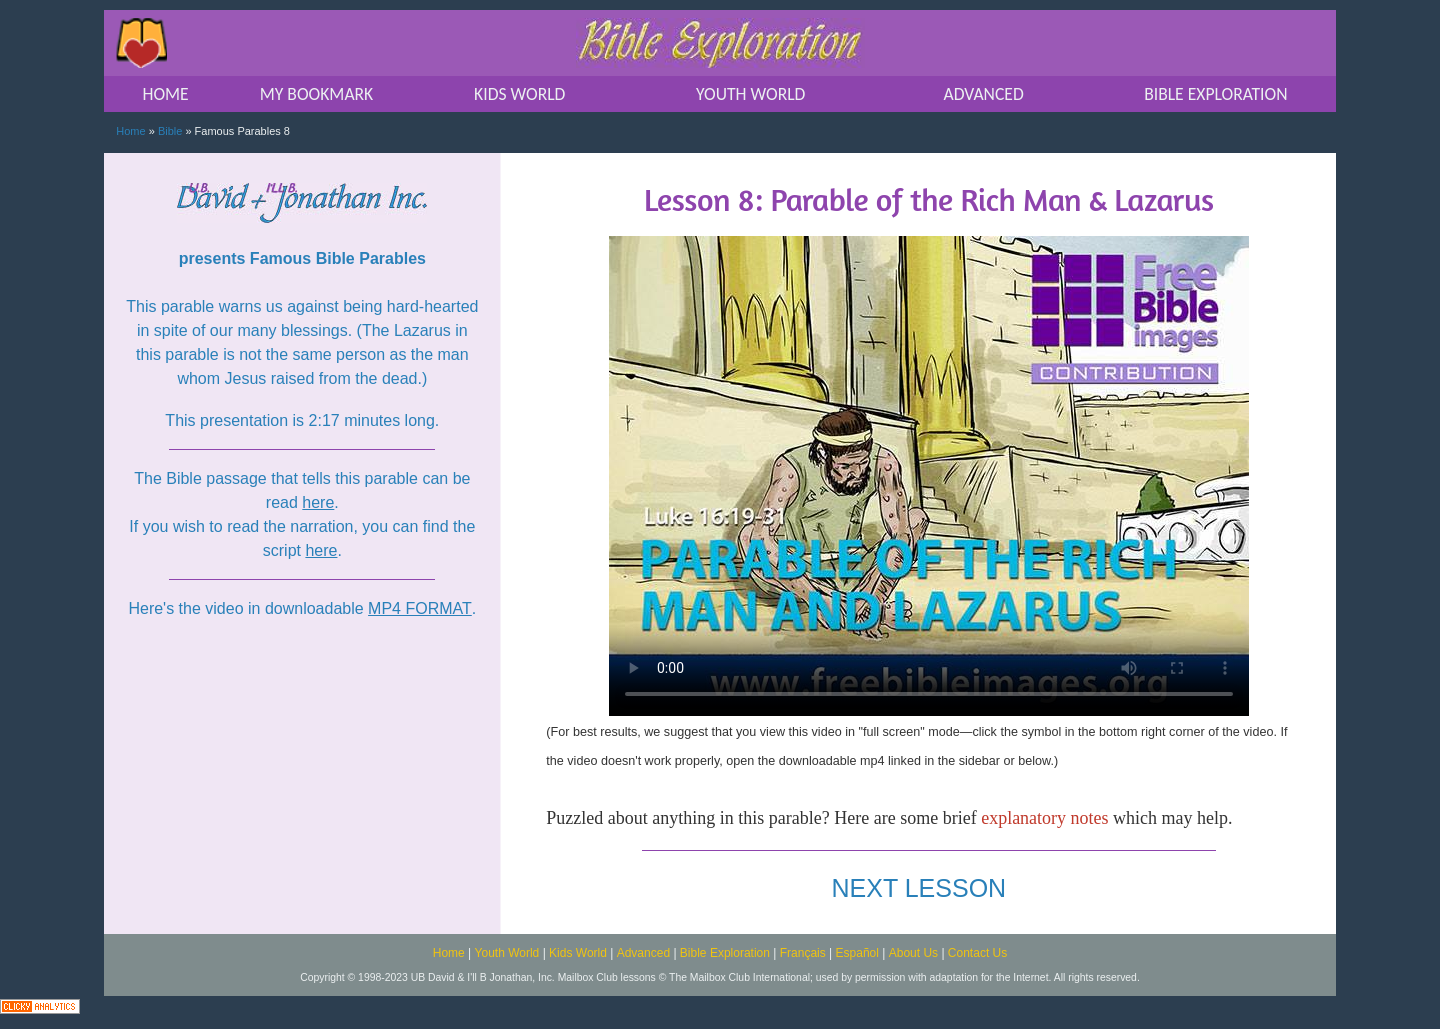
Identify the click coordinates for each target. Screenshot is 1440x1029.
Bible (170, 131)
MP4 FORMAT (420, 608)
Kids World (578, 953)
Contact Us (977, 953)
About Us (913, 953)
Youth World (507, 953)
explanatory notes (1044, 818)
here (318, 502)
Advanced (643, 953)
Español (857, 953)
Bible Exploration (725, 953)
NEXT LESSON (919, 888)
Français (803, 953)
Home (130, 131)
